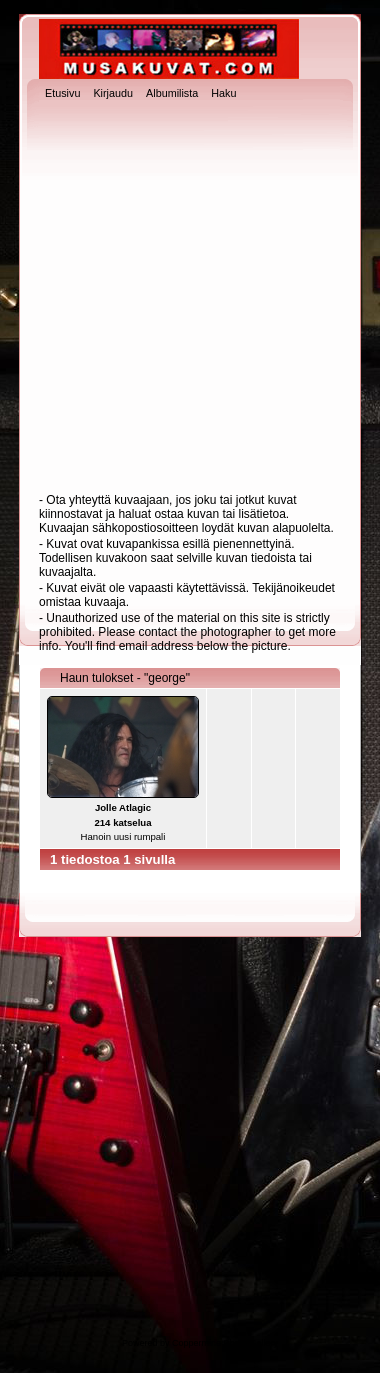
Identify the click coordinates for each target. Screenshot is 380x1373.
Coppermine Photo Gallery (225, 1343)
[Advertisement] (187, 298)
